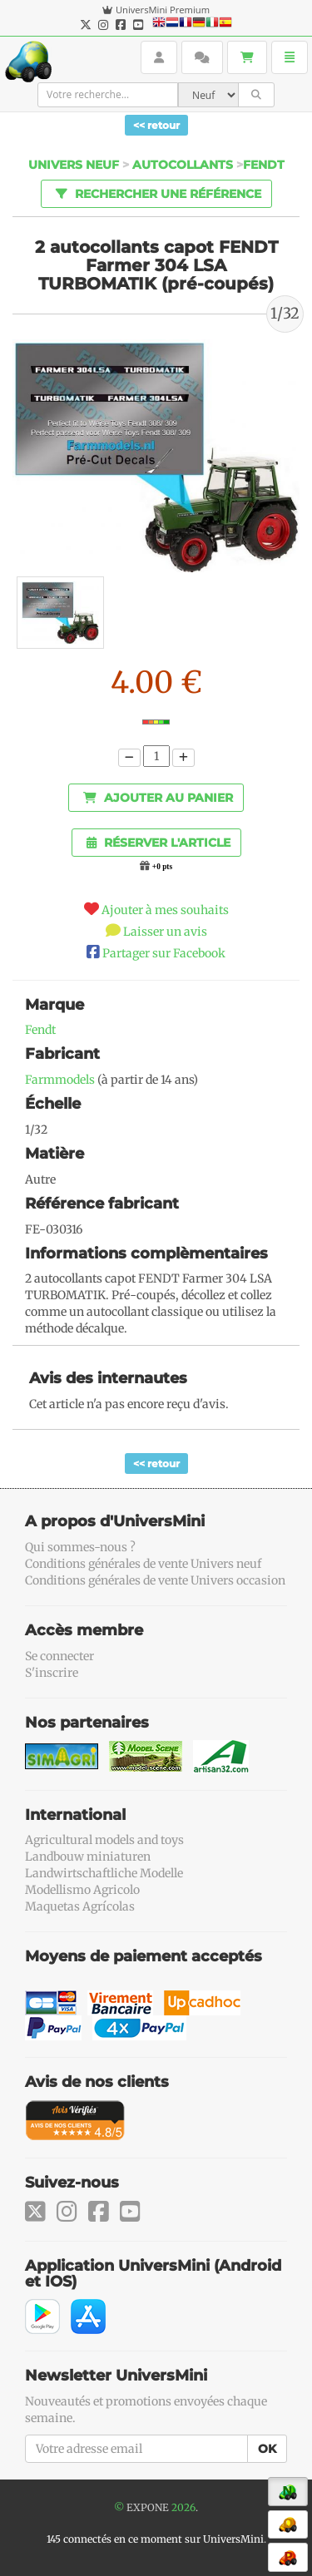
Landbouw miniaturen (88, 1856)
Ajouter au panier (158, 797)
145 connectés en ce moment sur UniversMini (155, 2539)
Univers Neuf (73, 164)
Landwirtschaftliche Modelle (104, 1873)
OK (267, 2448)
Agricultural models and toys (104, 1839)
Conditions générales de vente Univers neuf (143, 1563)
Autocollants (182, 164)
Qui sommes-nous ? (80, 1547)
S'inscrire (51, 1672)
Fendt (264, 164)
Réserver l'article (158, 842)
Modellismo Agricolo (82, 1889)
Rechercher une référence (156, 193)
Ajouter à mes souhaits (165, 909)
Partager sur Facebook (163, 953)
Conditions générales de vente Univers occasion (155, 1580)
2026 (183, 2507)
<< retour (156, 125)
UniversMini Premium (163, 9)
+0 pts (162, 867)
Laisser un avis (165, 931)
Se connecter (59, 1656)
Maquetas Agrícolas (80, 1906)
